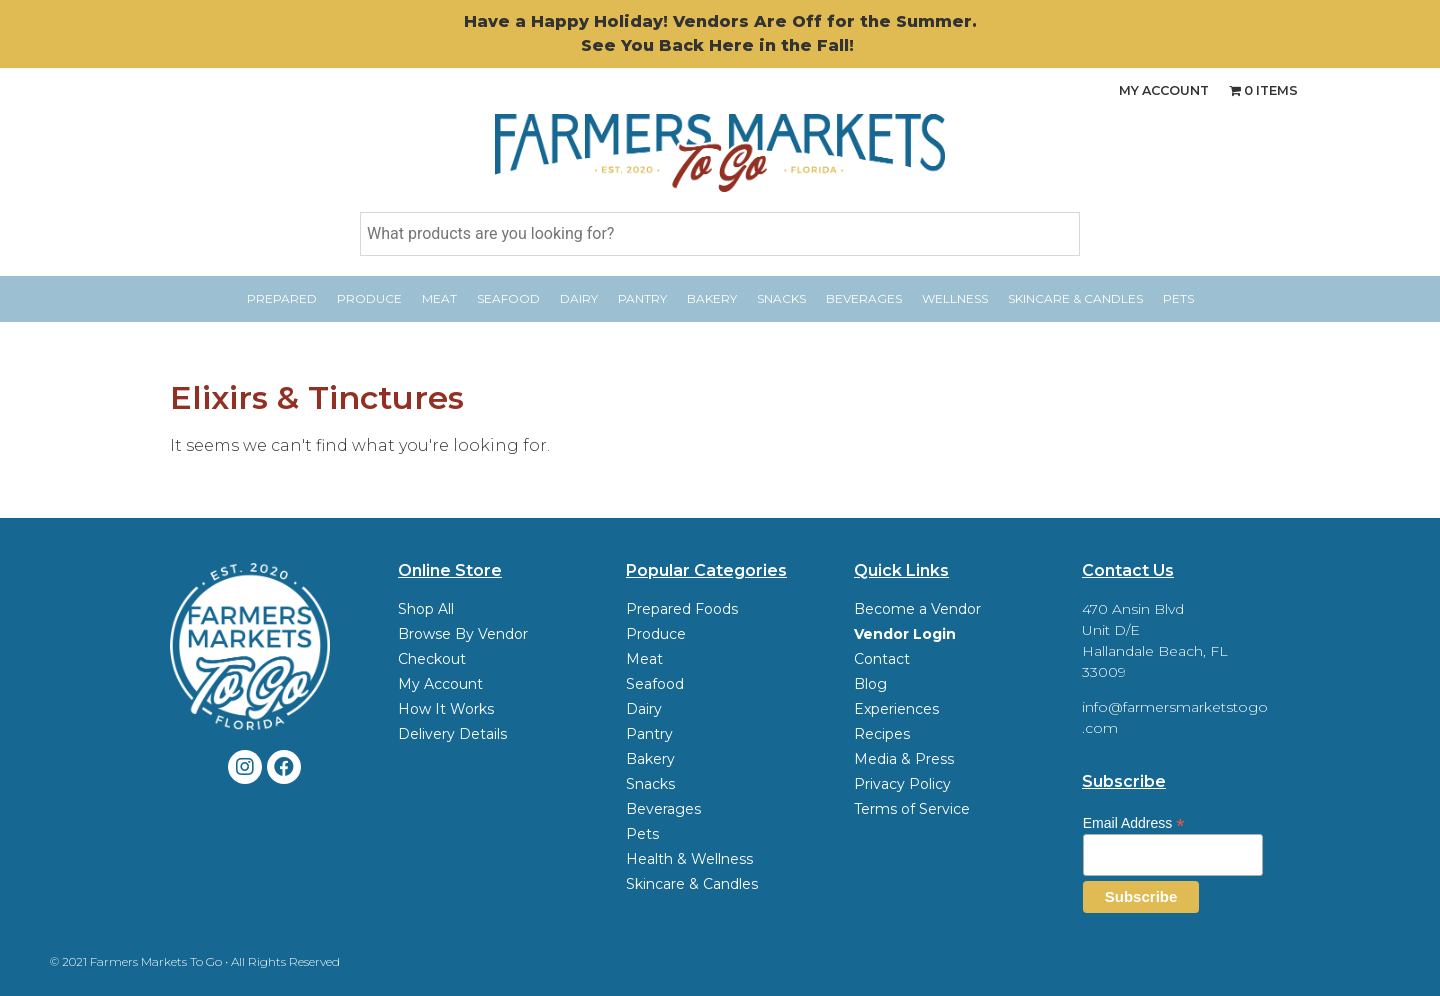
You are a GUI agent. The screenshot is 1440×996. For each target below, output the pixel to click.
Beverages (864, 298)
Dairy (579, 298)
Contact (882, 659)
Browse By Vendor (463, 634)
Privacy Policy (902, 784)
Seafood (508, 298)
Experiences (896, 709)
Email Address (1134, 822)
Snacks (781, 298)
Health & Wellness (689, 859)
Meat (439, 298)
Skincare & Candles (1075, 298)
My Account (1153, 91)
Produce (369, 298)
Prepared (282, 298)
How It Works (446, 709)
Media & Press (904, 759)
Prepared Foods (682, 609)
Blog (870, 684)
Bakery (712, 298)
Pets (1178, 298)
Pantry (642, 298)
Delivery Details (452, 734)
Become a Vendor (917, 609)
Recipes (882, 734)
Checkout (432, 659)
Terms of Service (912, 809)
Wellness (955, 298)
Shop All (426, 609)
